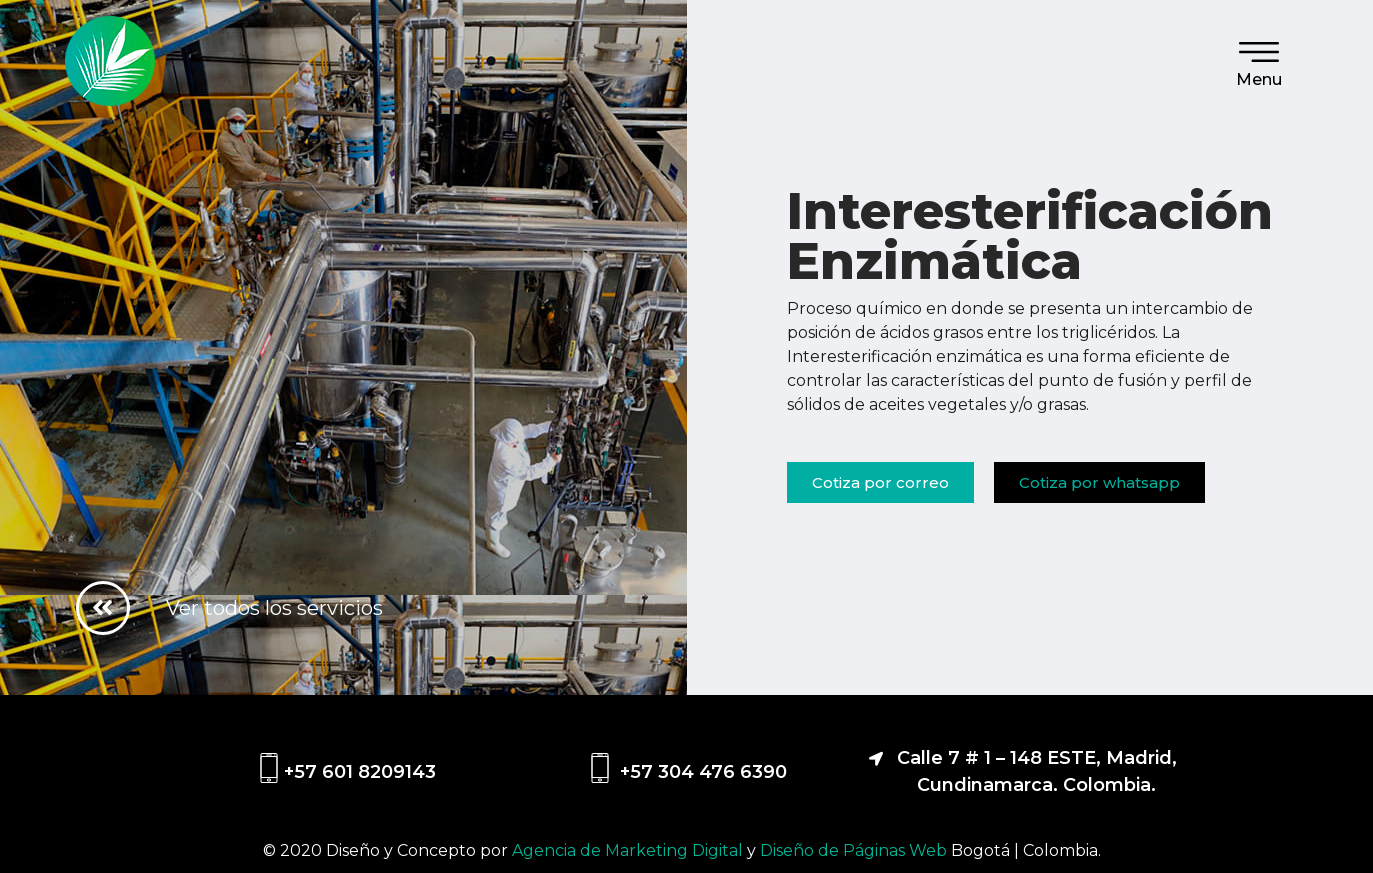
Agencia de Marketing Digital (629, 850)
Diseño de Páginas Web (855, 850)
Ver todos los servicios (274, 607)
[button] (880, 482)
